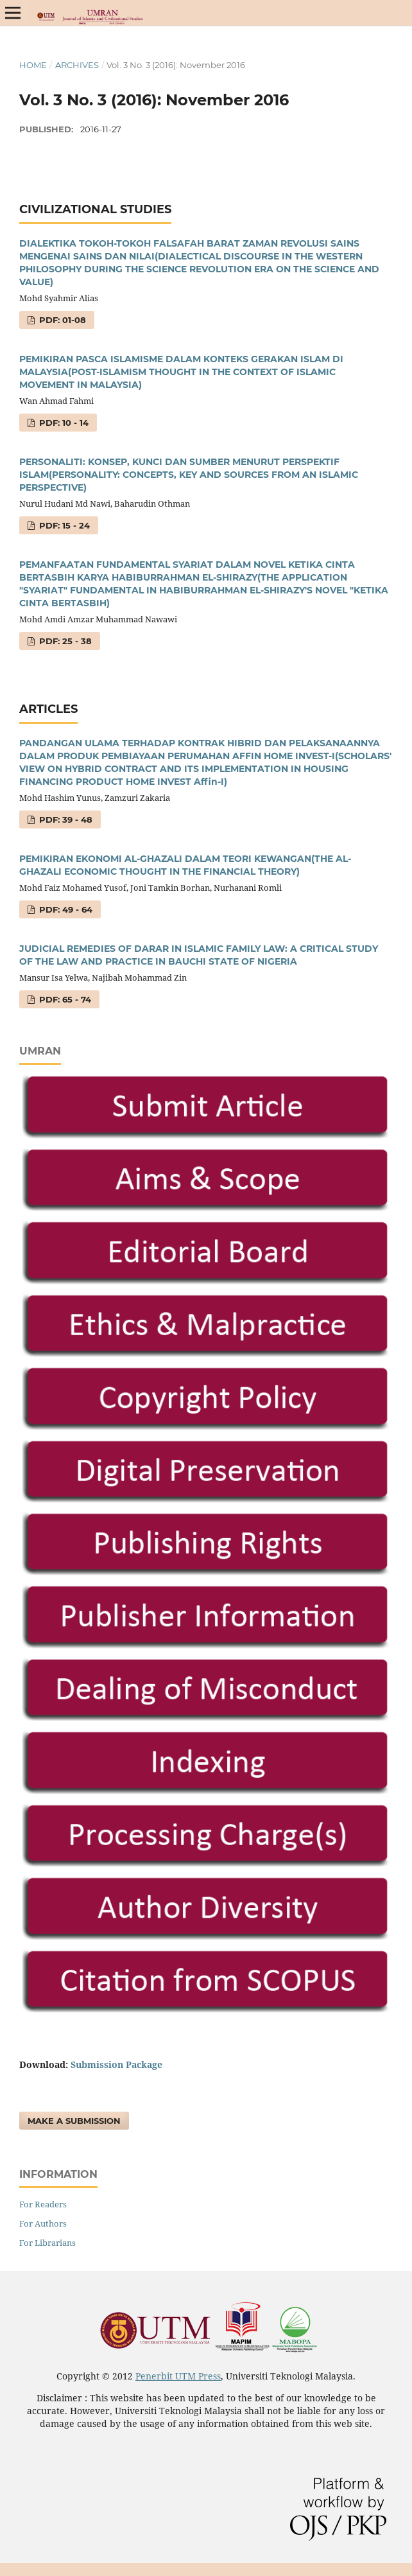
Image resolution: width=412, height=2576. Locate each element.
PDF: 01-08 (61, 320)
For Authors (43, 2223)
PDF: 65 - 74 (64, 999)
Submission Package (116, 2064)
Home (33, 65)
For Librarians (47, 2242)
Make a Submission (74, 2121)
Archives (77, 65)
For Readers (43, 2204)
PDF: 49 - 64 (64, 909)
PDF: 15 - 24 (63, 525)
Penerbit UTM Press (178, 2376)
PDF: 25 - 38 (64, 641)
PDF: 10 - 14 (63, 422)
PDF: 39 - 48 (64, 819)
